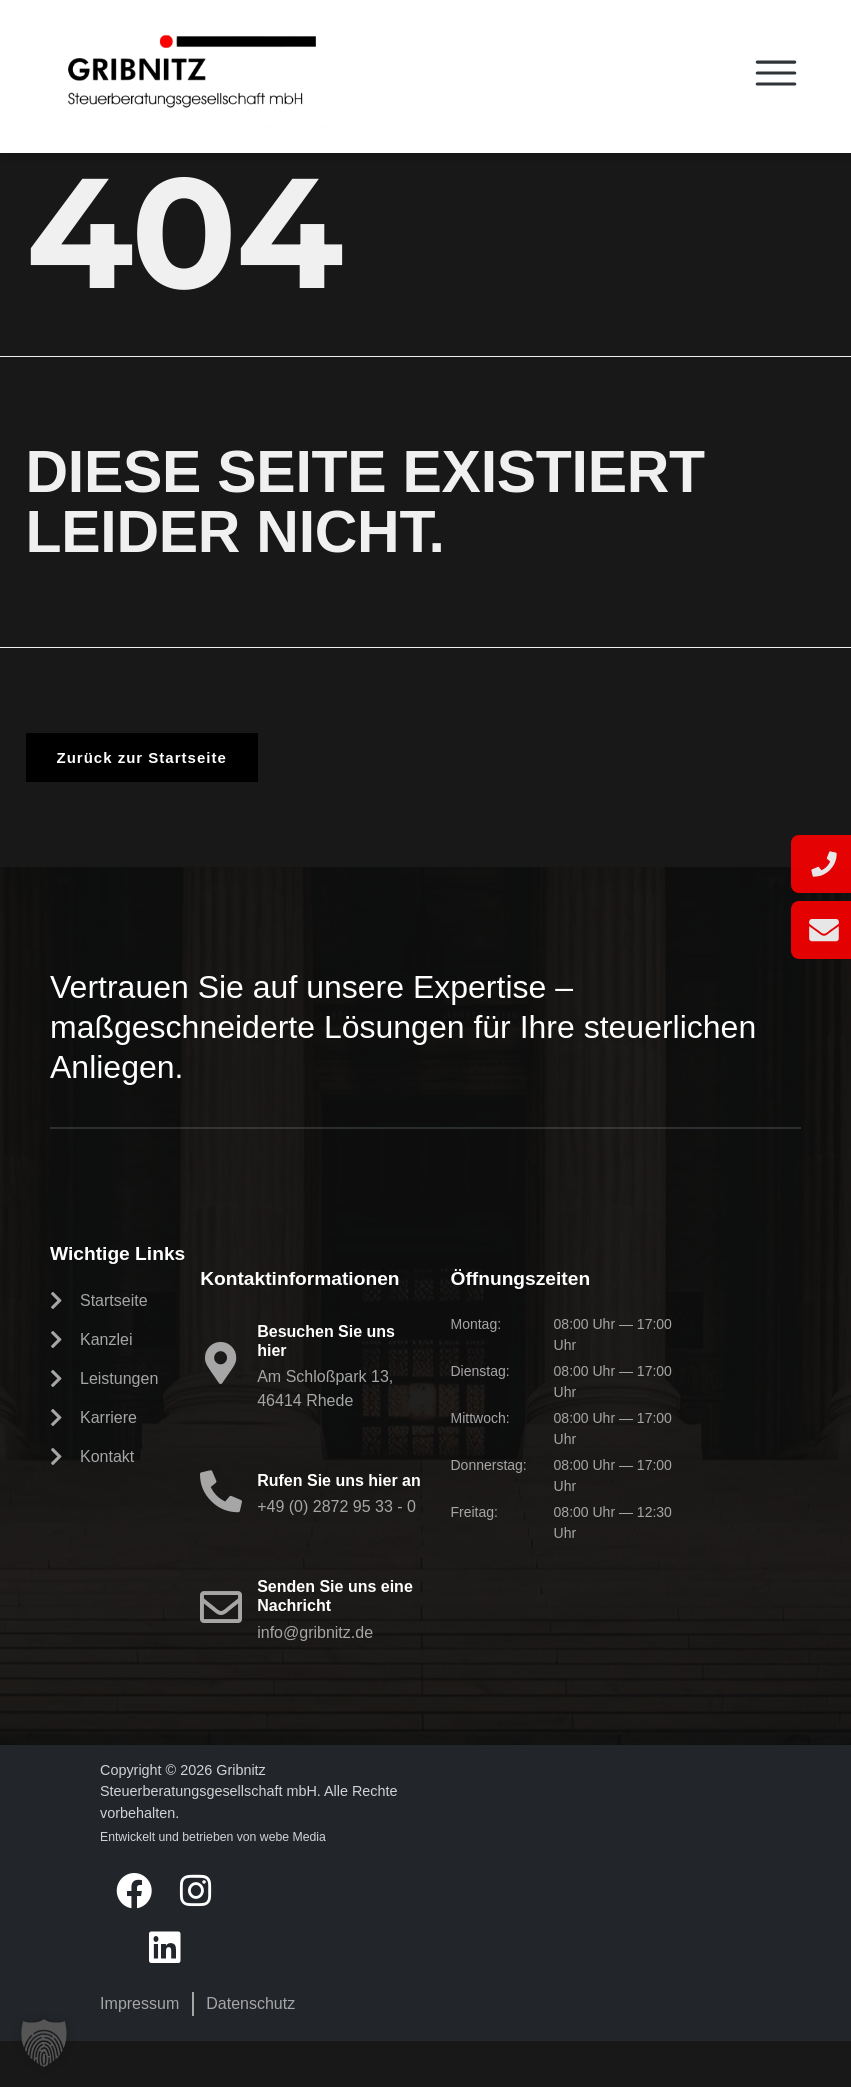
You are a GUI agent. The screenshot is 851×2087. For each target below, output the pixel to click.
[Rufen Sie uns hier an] (221, 1537)
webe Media (293, 1883)
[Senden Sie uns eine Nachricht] (221, 1653)
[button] (44, 2043)
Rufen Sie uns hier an (339, 1526)
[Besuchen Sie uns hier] (221, 1409)
